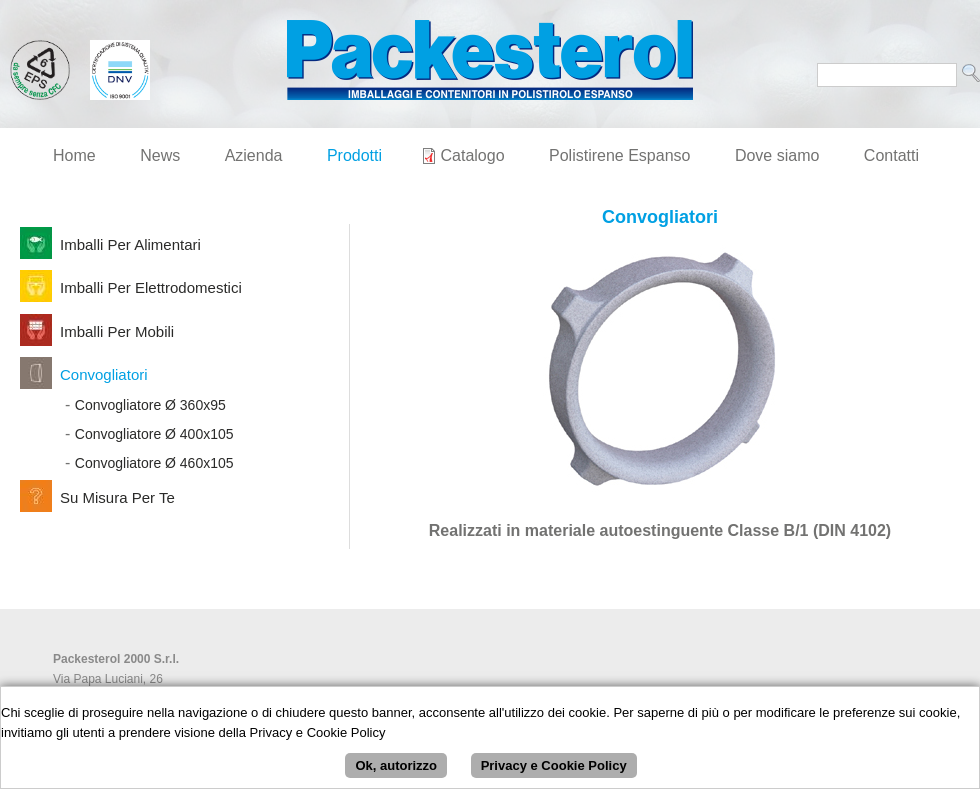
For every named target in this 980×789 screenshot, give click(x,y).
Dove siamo (777, 155)
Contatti (891, 155)
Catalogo (473, 155)
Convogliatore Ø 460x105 (154, 463)
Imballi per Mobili (117, 331)
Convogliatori (104, 374)
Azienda (254, 155)
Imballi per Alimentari (130, 244)
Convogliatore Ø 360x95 (150, 405)
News (160, 155)
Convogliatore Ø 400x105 (154, 434)
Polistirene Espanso (619, 155)
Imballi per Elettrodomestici (151, 287)
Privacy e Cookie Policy (554, 768)
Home (74, 155)
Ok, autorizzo (396, 768)
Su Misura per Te (117, 497)
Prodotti (354, 155)
